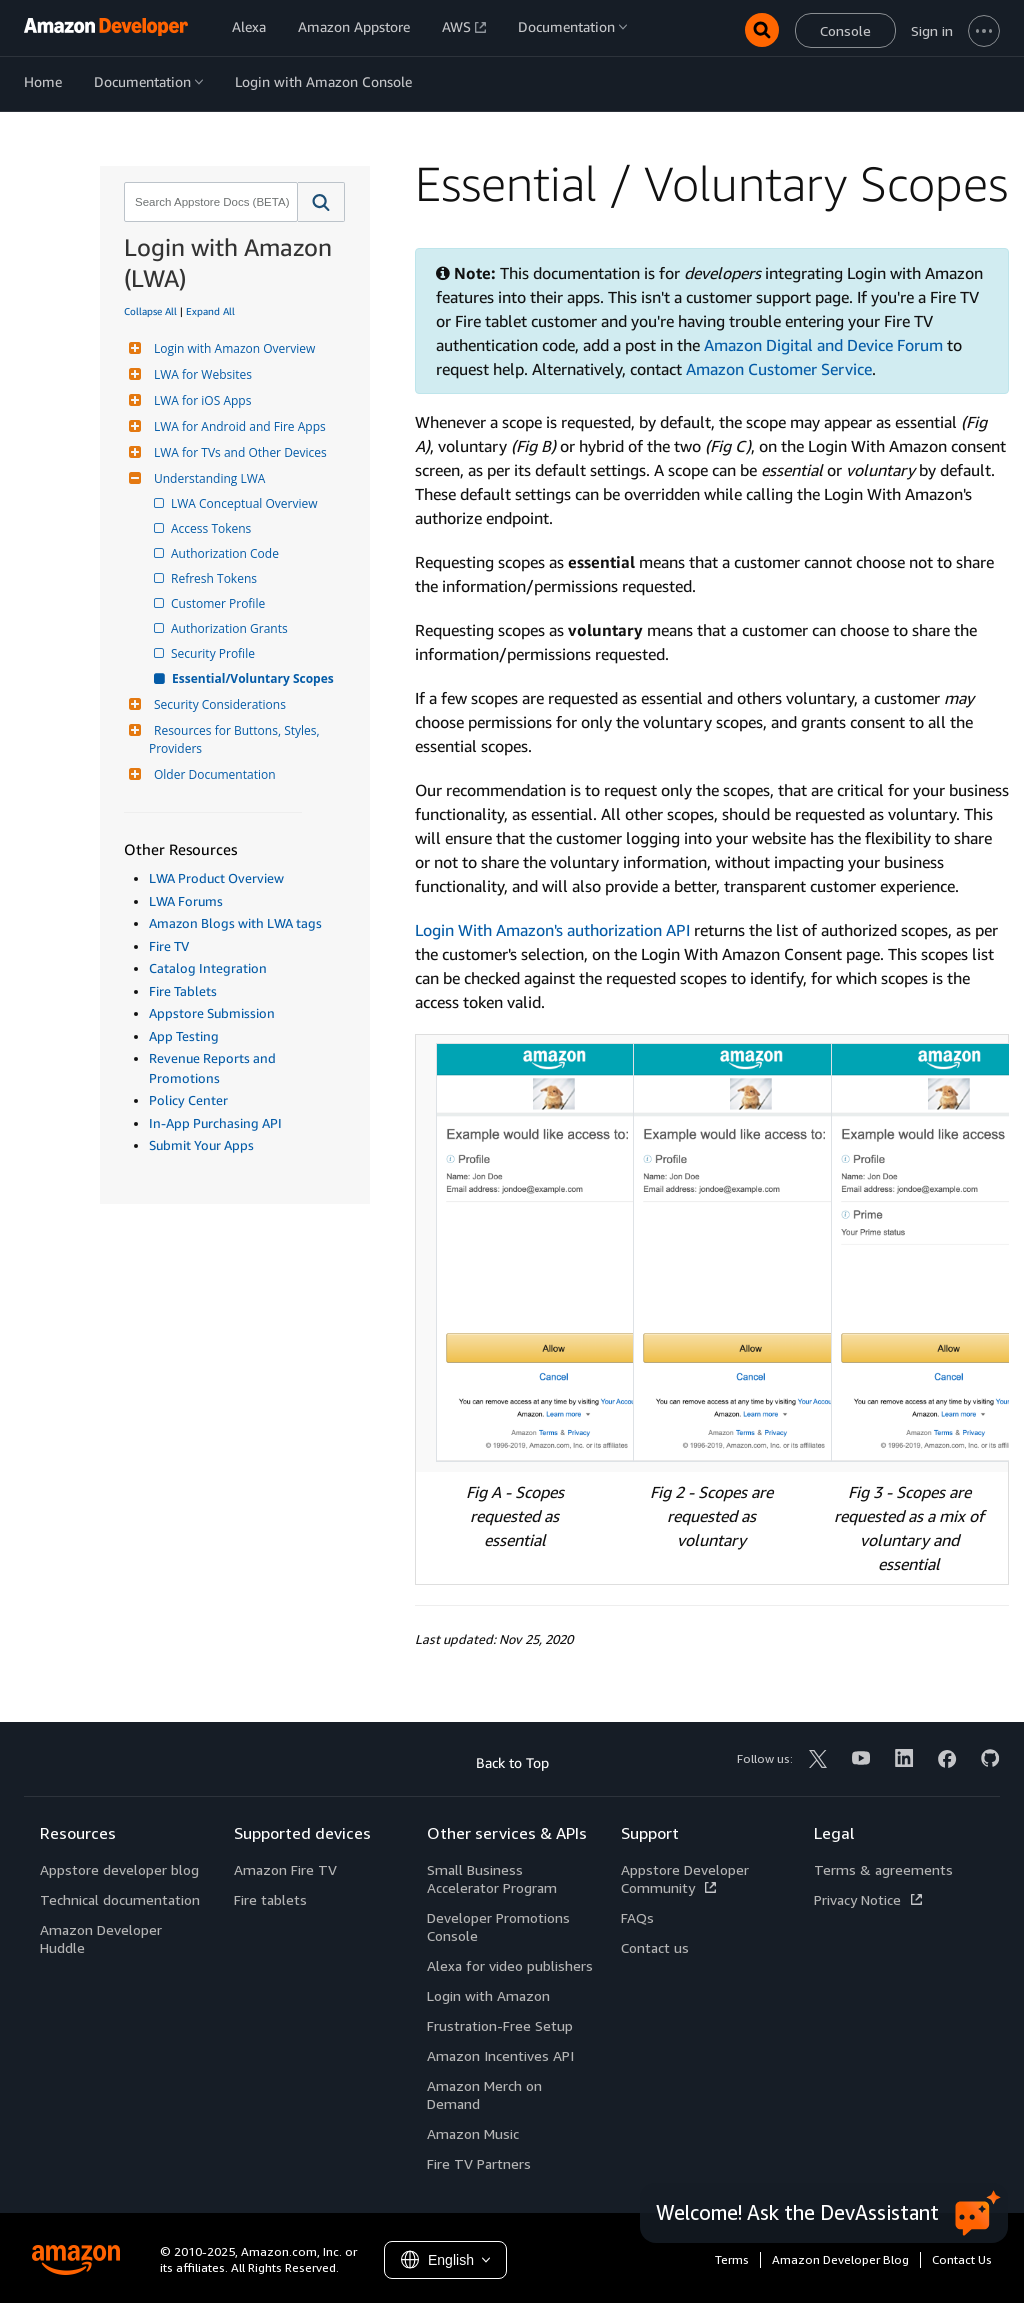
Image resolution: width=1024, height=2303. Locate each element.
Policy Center (188, 1100)
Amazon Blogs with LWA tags (235, 923)
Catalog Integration (208, 968)
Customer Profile (219, 603)
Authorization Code (226, 553)
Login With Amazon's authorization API (552, 930)
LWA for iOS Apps (200, 400)
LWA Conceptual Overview (246, 503)
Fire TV (169, 946)
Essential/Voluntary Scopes (254, 678)
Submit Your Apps (201, 1145)
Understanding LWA (207, 478)
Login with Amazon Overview (232, 348)
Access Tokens (212, 528)
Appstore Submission (212, 1013)
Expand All (210, 311)
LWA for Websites (200, 374)
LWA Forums (186, 901)
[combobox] (209, 202)
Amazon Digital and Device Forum (823, 345)
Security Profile (214, 653)
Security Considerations (217, 704)
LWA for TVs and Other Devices (238, 452)
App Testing (184, 1036)
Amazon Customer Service (779, 369)
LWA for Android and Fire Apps (237, 426)
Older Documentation (212, 774)
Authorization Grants (231, 628)
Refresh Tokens (215, 578)
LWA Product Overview (216, 878)
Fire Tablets (183, 991)
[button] (321, 202)
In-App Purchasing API (215, 1123)
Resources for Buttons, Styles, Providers (236, 739)
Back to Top (512, 1762)
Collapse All (150, 311)
